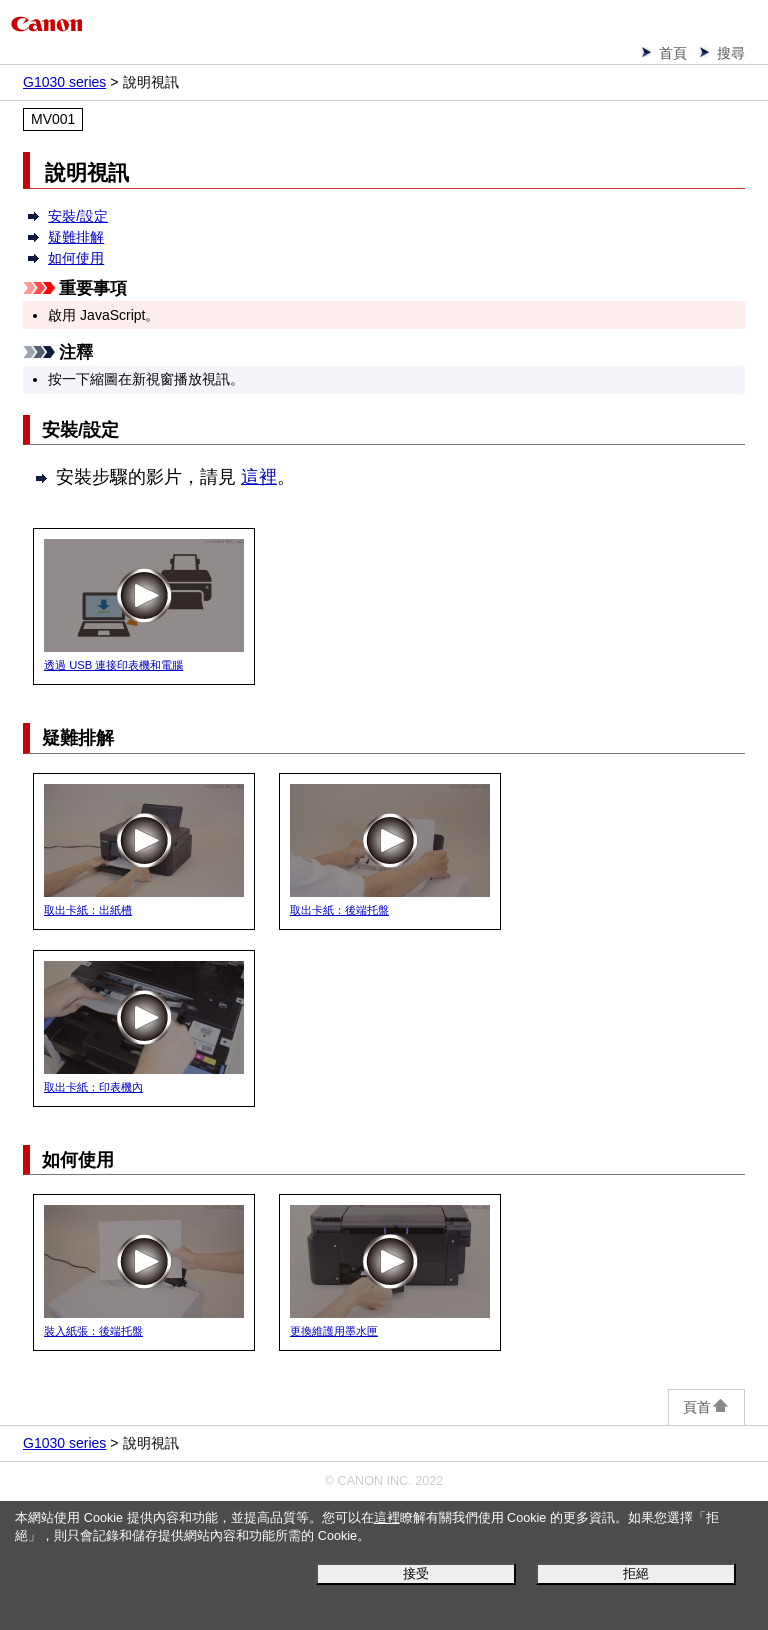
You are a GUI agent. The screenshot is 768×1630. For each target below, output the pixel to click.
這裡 (387, 1518)
